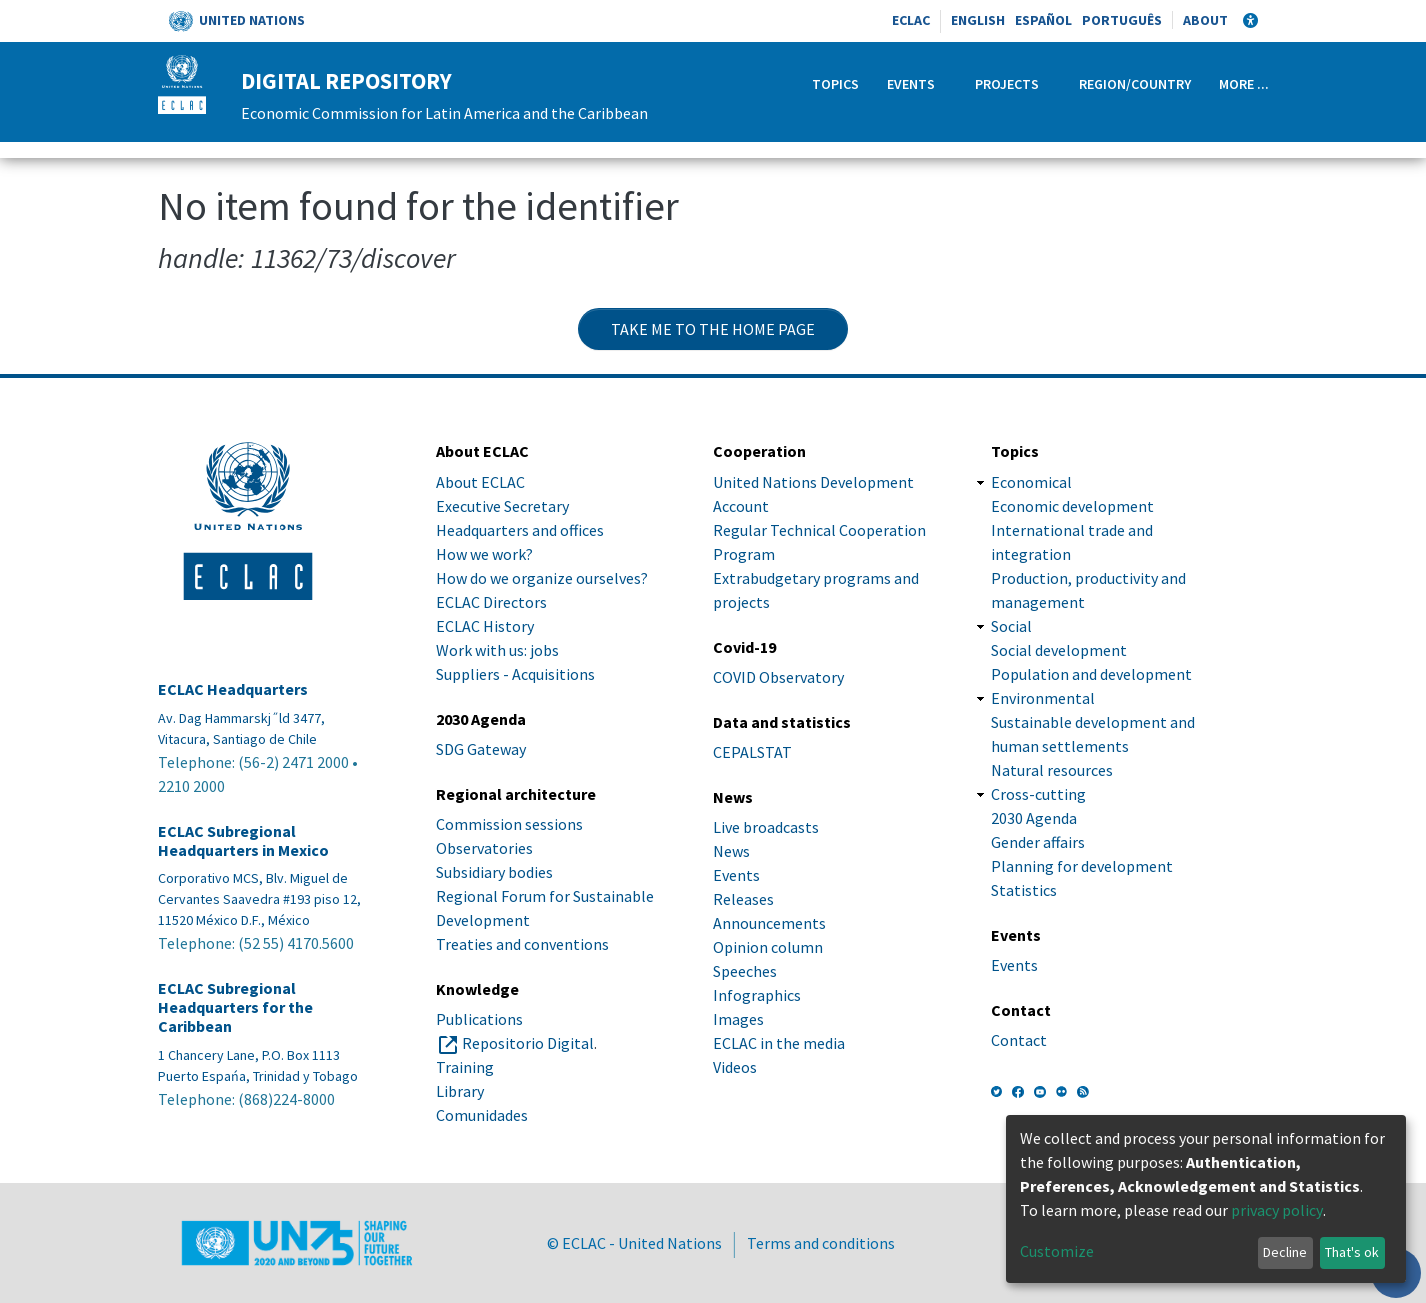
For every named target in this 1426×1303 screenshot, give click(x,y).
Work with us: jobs (497, 650)
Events (911, 84)
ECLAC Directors (491, 602)
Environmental (1043, 698)
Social (1011, 626)
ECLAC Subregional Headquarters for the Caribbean (235, 1007)
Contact (1019, 1040)
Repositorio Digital (528, 1043)
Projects (1007, 84)
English (978, 20)
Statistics (1024, 890)
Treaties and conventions (522, 944)
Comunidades (482, 1115)
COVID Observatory (778, 677)
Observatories (484, 848)
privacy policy (1277, 1210)
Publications (479, 1019)
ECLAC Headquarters (233, 689)
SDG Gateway (481, 749)
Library (460, 1091)
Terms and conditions (821, 1243)
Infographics (757, 995)
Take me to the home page (713, 329)
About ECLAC (480, 482)
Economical (1031, 482)
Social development (1059, 650)
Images (738, 1019)
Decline (1285, 1252)
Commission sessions (509, 824)
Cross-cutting (1038, 794)
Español (1043, 20)
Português (1122, 20)
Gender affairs (1038, 842)
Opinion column (768, 947)
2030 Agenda (1034, 818)
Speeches (745, 971)
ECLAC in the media (779, 1043)
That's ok (1352, 1252)
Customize (1057, 1251)
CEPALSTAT (752, 752)
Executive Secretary (502, 506)
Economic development (1072, 506)
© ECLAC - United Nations (634, 1243)
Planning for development (1082, 866)
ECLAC (911, 20)
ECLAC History (485, 626)
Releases (743, 899)
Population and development (1091, 674)
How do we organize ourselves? (542, 578)
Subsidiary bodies (494, 872)
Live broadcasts (766, 827)
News (731, 851)
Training (465, 1067)
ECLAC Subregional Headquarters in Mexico (243, 841)
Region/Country (1135, 84)
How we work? (484, 554)
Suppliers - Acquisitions (515, 674)
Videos (735, 1067)
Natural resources (1052, 770)
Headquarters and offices (520, 530)
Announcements (769, 923)
